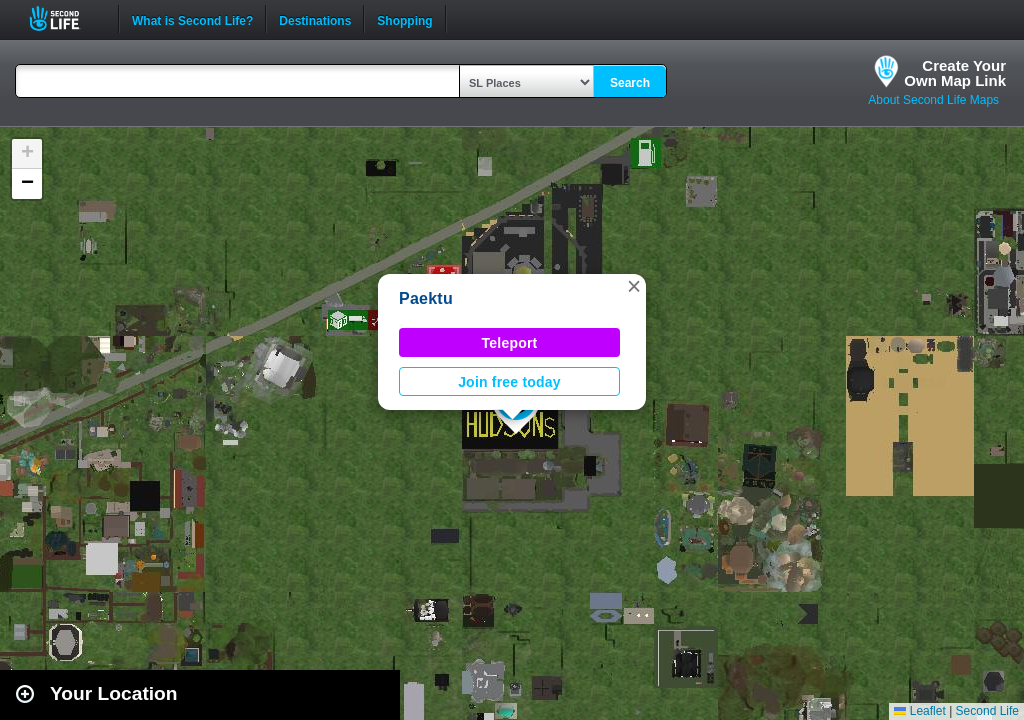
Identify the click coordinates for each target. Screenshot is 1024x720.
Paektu (426, 298)
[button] (634, 286)
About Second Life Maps (933, 100)
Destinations (315, 19)
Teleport (510, 343)
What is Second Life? (192, 19)
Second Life (65, 18)
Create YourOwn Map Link (955, 73)
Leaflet (919, 711)
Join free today (509, 382)
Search (630, 83)
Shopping (404, 19)
